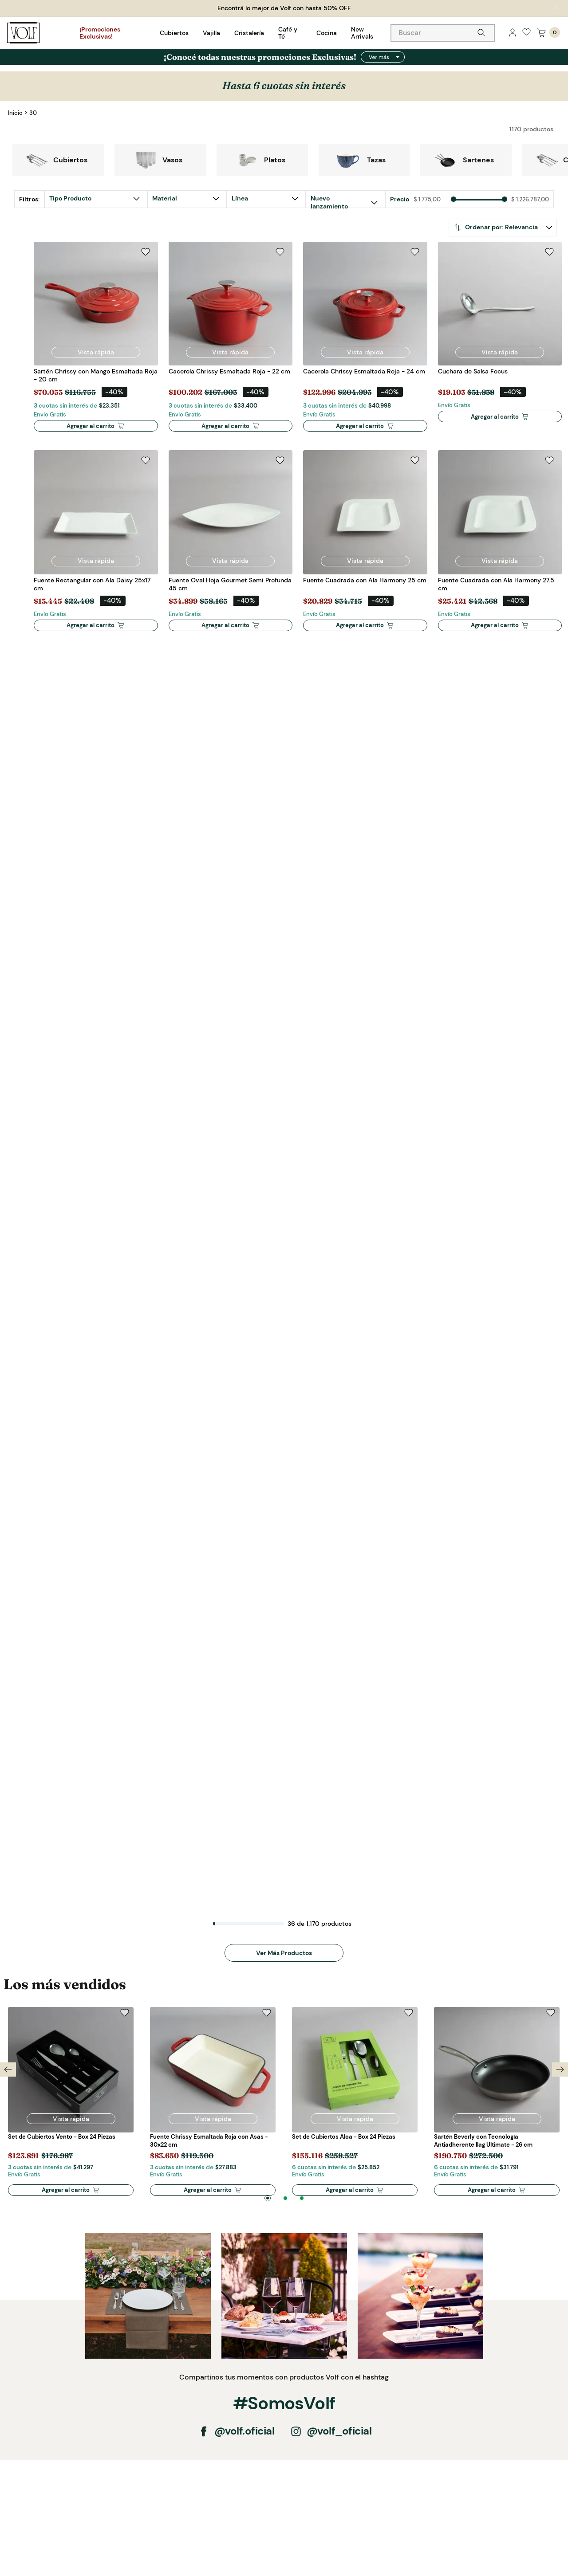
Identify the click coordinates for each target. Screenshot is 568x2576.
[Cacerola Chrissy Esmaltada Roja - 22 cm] (231, 342)
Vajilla (211, 32)
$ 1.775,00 (427, 199)
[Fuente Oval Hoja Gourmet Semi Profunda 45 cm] (231, 546)
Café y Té (287, 33)
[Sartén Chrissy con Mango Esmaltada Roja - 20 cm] (96, 342)
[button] (257, 199)
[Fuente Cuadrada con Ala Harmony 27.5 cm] (500, 546)
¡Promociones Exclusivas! (99, 33)
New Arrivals (362, 33)
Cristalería (249, 32)
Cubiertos (174, 32)
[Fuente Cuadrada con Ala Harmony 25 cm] (365, 546)
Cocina (326, 32)
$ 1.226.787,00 (530, 199)
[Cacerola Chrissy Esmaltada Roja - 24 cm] (365, 342)
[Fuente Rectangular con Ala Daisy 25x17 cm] (96, 546)
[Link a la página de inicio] (15, 113)
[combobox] (442, 33)
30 (33, 113)
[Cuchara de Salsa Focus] (500, 342)
